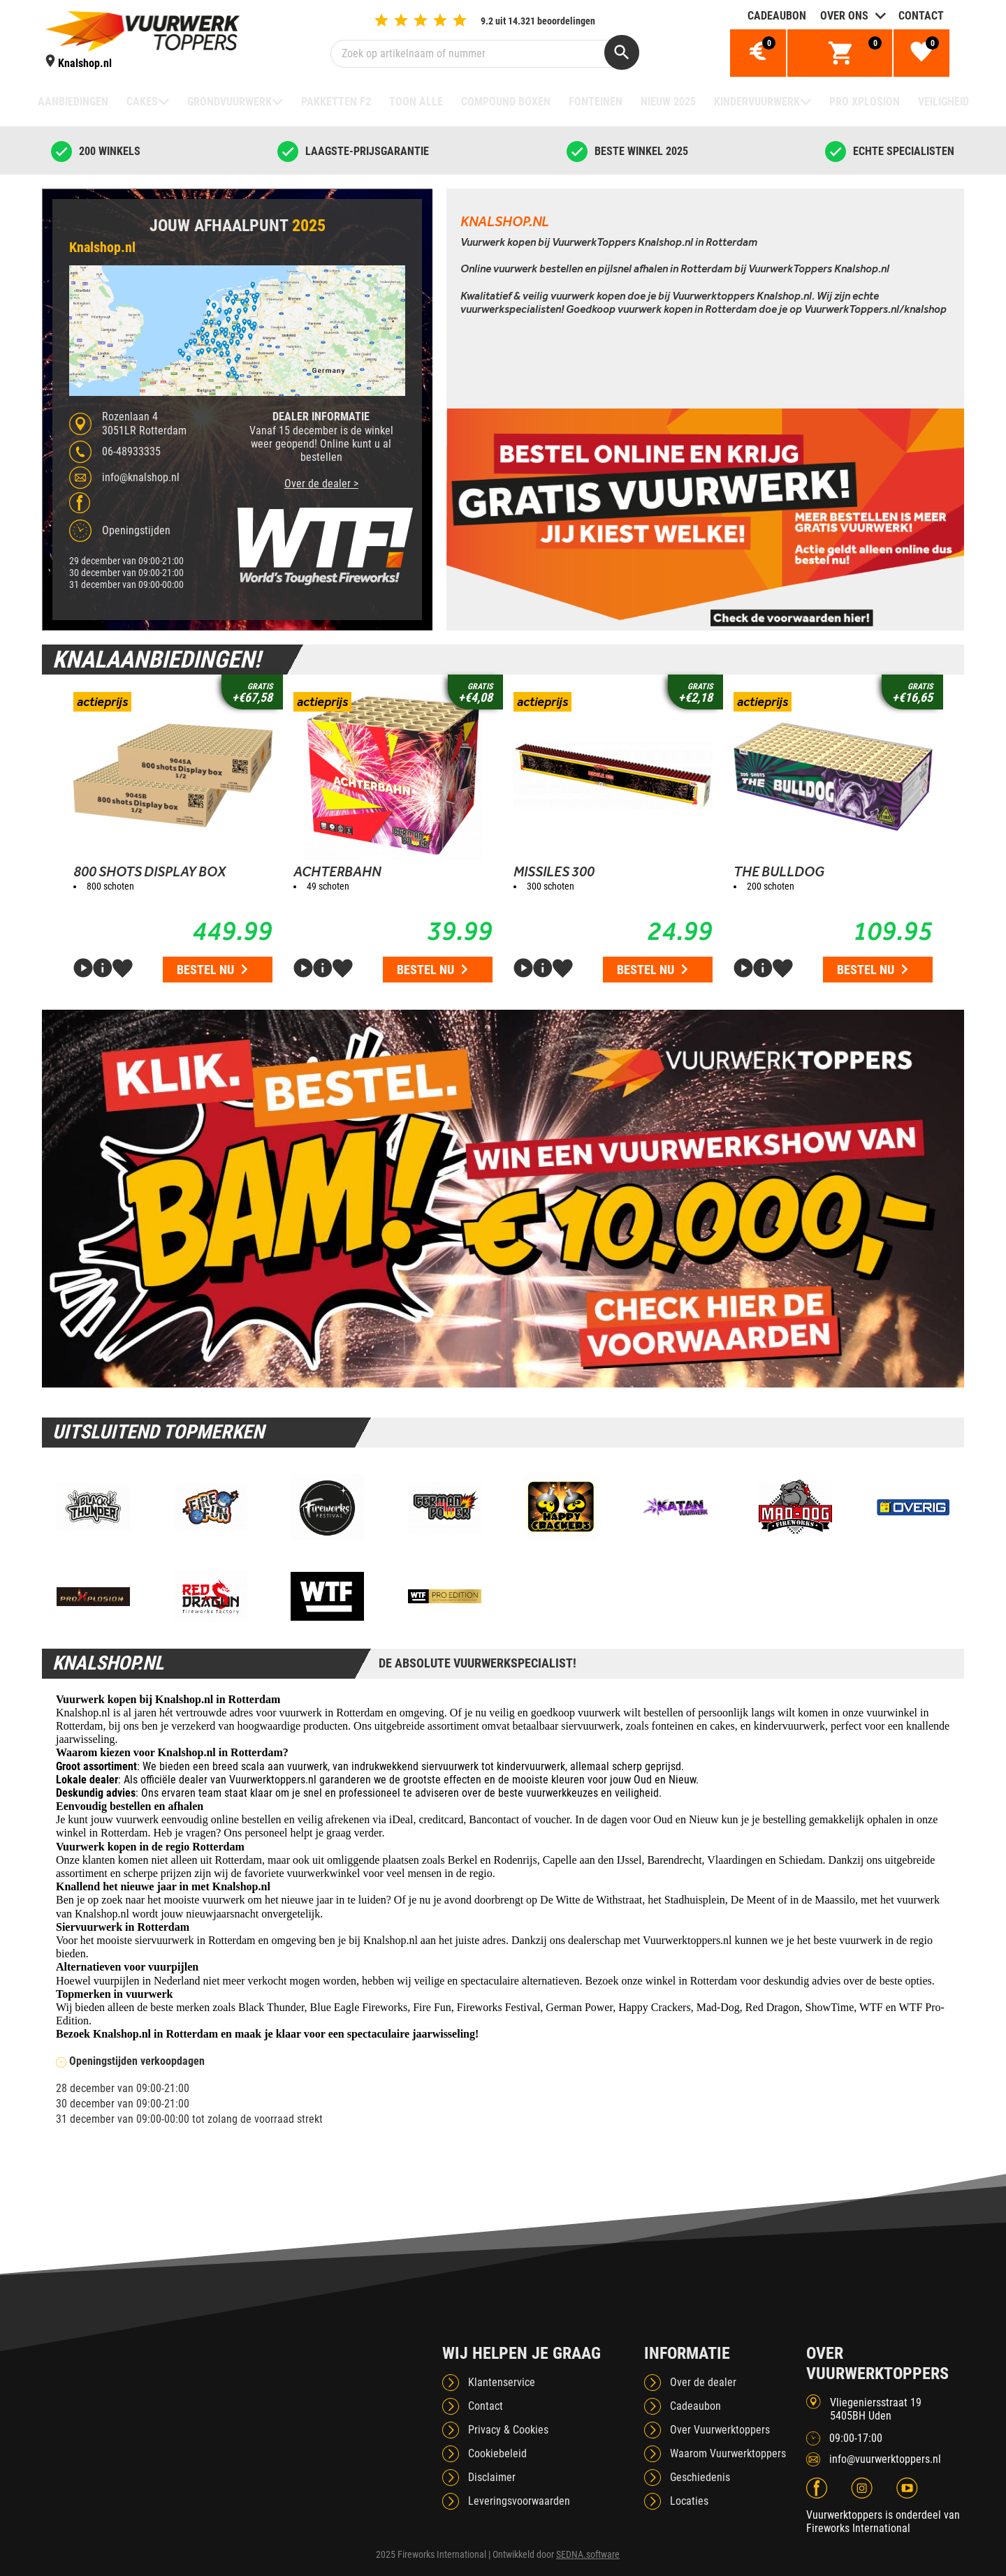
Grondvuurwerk (229, 101)
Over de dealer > (321, 483)
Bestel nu (212, 969)
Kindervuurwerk (757, 101)
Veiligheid (943, 101)
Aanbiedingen (73, 101)
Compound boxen (506, 101)
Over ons (844, 15)
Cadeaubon (777, 15)
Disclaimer (492, 2477)
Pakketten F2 (336, 101)
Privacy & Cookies (508, 2429)
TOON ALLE (416, 101)
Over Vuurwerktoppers (720, 2429)
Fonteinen (595, 101)
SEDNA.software (588, 2554)
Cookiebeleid (497, 2453)
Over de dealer (703, 2382)
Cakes (142, 101)
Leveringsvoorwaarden (519, 2501)
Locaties (689, 2501)
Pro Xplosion (864, 101)
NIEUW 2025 (668, 101)
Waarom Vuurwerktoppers (728, 2453)
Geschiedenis (700, 2477)
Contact (921, 15)
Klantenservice (501, 2382)
